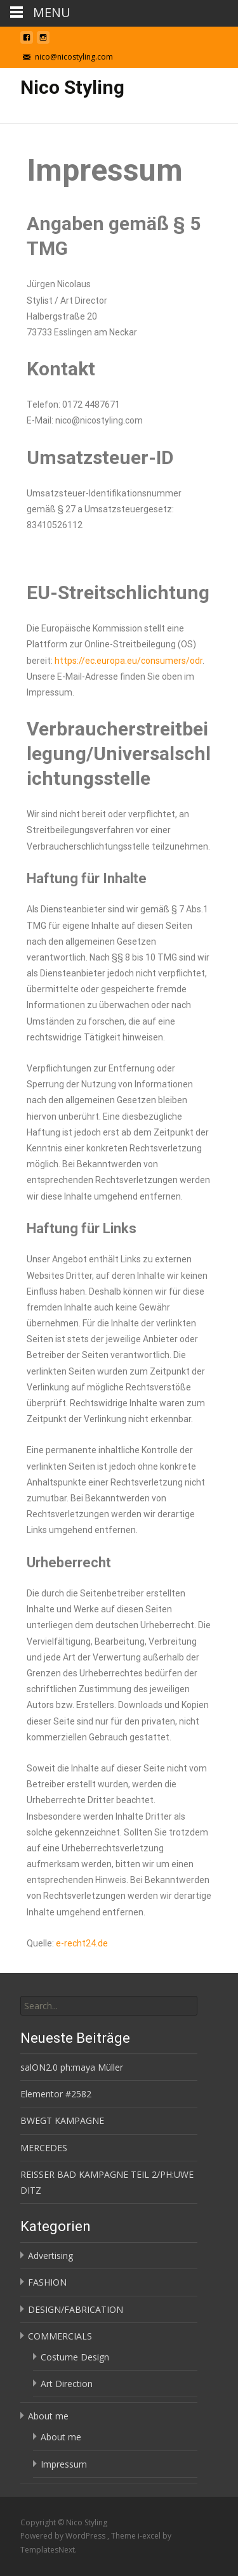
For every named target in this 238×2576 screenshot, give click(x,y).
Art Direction (67, 2384)
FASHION (47, 2282)
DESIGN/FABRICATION (75, 2309)
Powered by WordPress (63, 2535)
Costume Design (75, 2357)
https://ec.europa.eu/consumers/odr (128, 661)
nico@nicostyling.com (74, 56)
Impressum (64, 2464)
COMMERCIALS (60, 2336)
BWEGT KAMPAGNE (62, 2120)
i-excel (150, 2535)
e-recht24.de (82, 1943)
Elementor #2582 (55, 2094)
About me (48, 2416)
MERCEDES (43, 2148)
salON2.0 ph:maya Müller (71, 2067)
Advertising (50, 2255)
